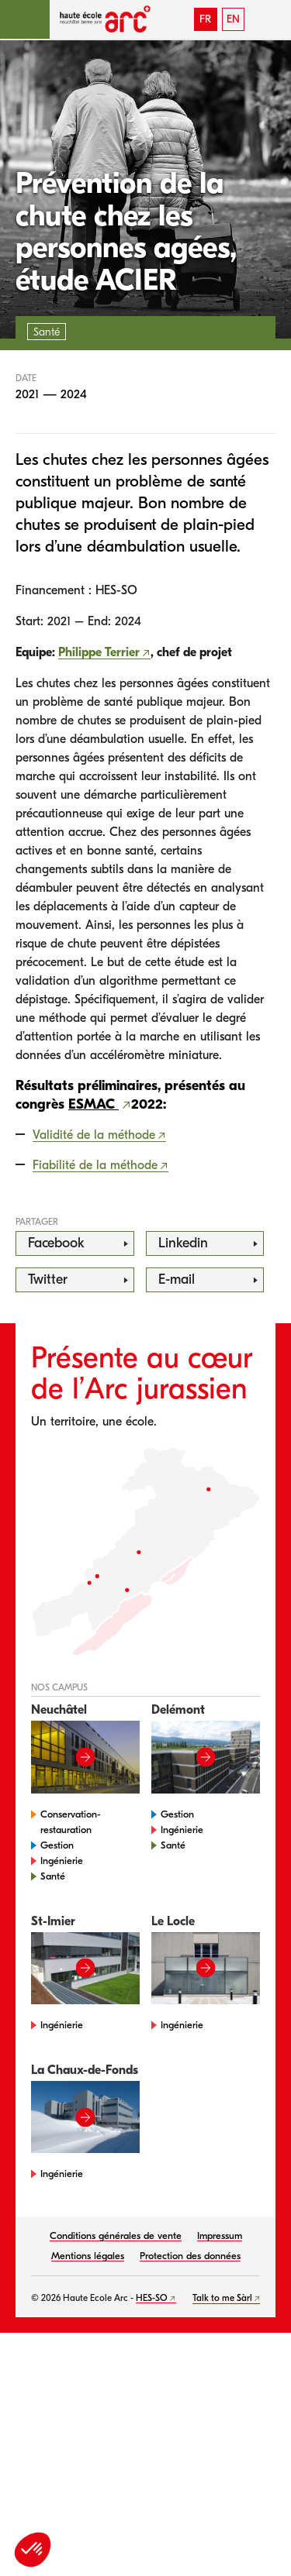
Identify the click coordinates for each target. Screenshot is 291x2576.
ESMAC (93, 1104)
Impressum (219, 2235)
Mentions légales (87, 2255)
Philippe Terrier (99, 652)
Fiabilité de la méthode (95, 1165)
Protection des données (190, 2255)
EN (233, 19)
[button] (25, 19)
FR (205, 19)
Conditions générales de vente (116, 2235)
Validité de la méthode (94, 1135)
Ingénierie (61, 1860)
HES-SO (152, 2297)
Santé (52, 1876)
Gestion (57, 1845)
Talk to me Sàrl (222, 2297)
